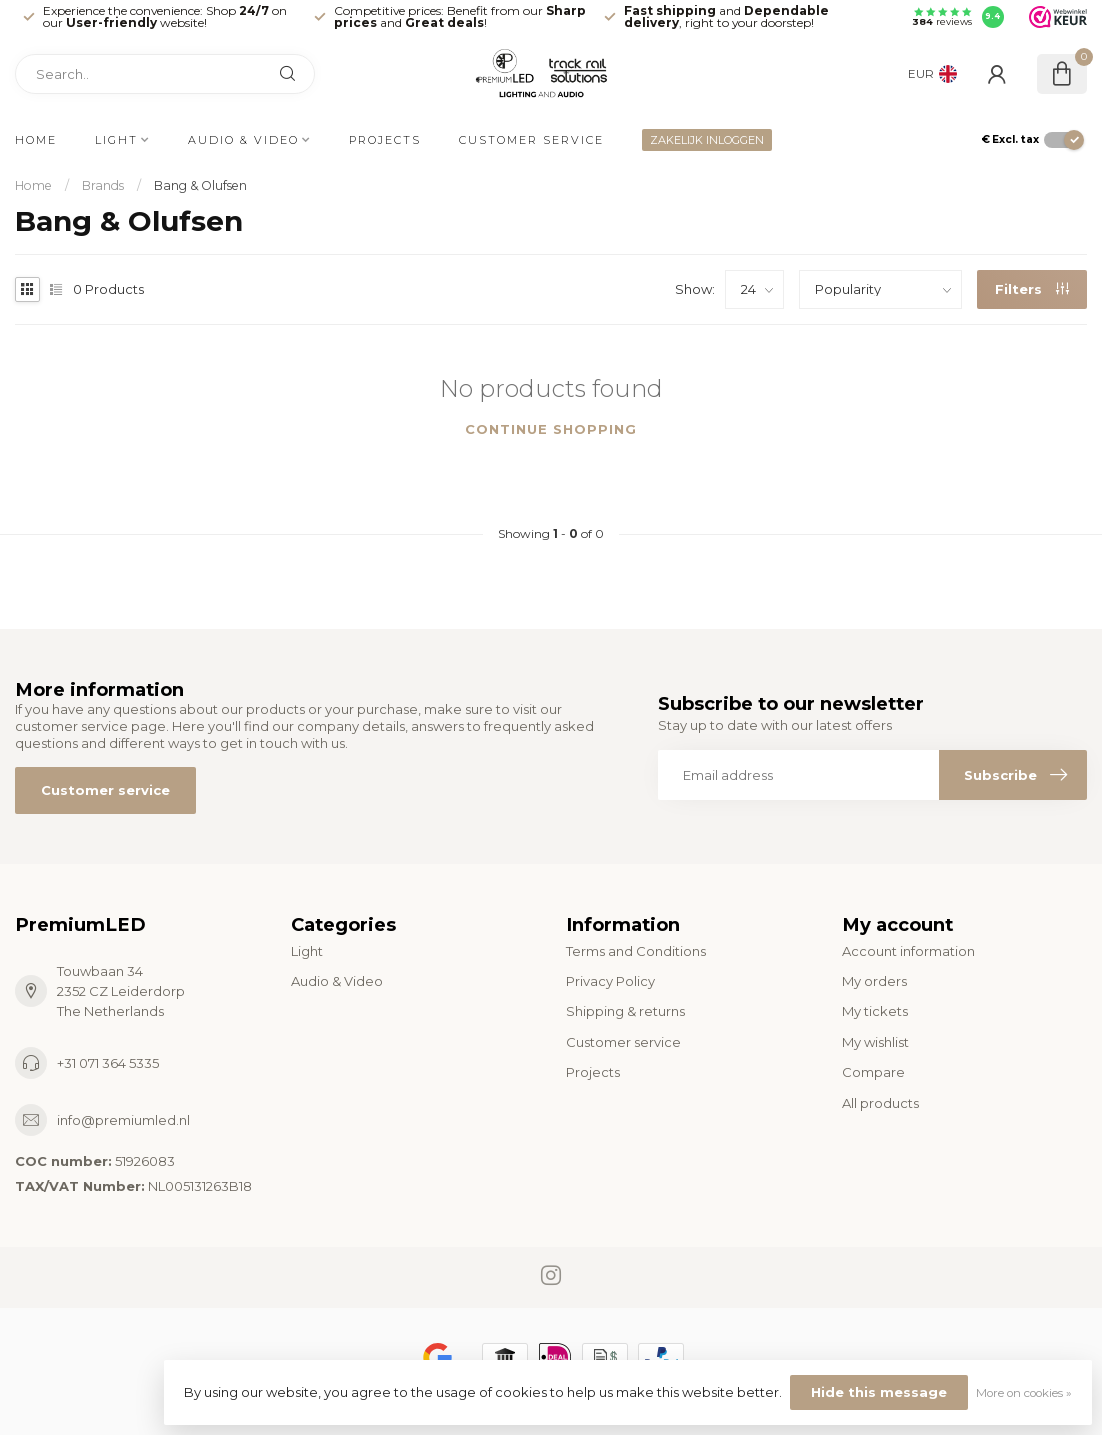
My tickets (875, 1011)
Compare (873, 1072)
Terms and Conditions (636, 951)
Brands (103, 185)
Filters (1032, 289)
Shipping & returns (625, 1011)
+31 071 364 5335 (108, 1063)
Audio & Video (243, 140)
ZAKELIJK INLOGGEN (707, 140)
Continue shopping (551, 429)
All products (880, 1103)
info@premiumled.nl (123, 1120)
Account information (908, 951)
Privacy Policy (610, 981)
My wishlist (875, 1042)
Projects (385, 140)
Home (36, 140)
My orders (874, 981)
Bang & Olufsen (200, 185)
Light (116, 140)
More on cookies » (1024, 1393)
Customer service (531, 140)
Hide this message (879, 1392)
